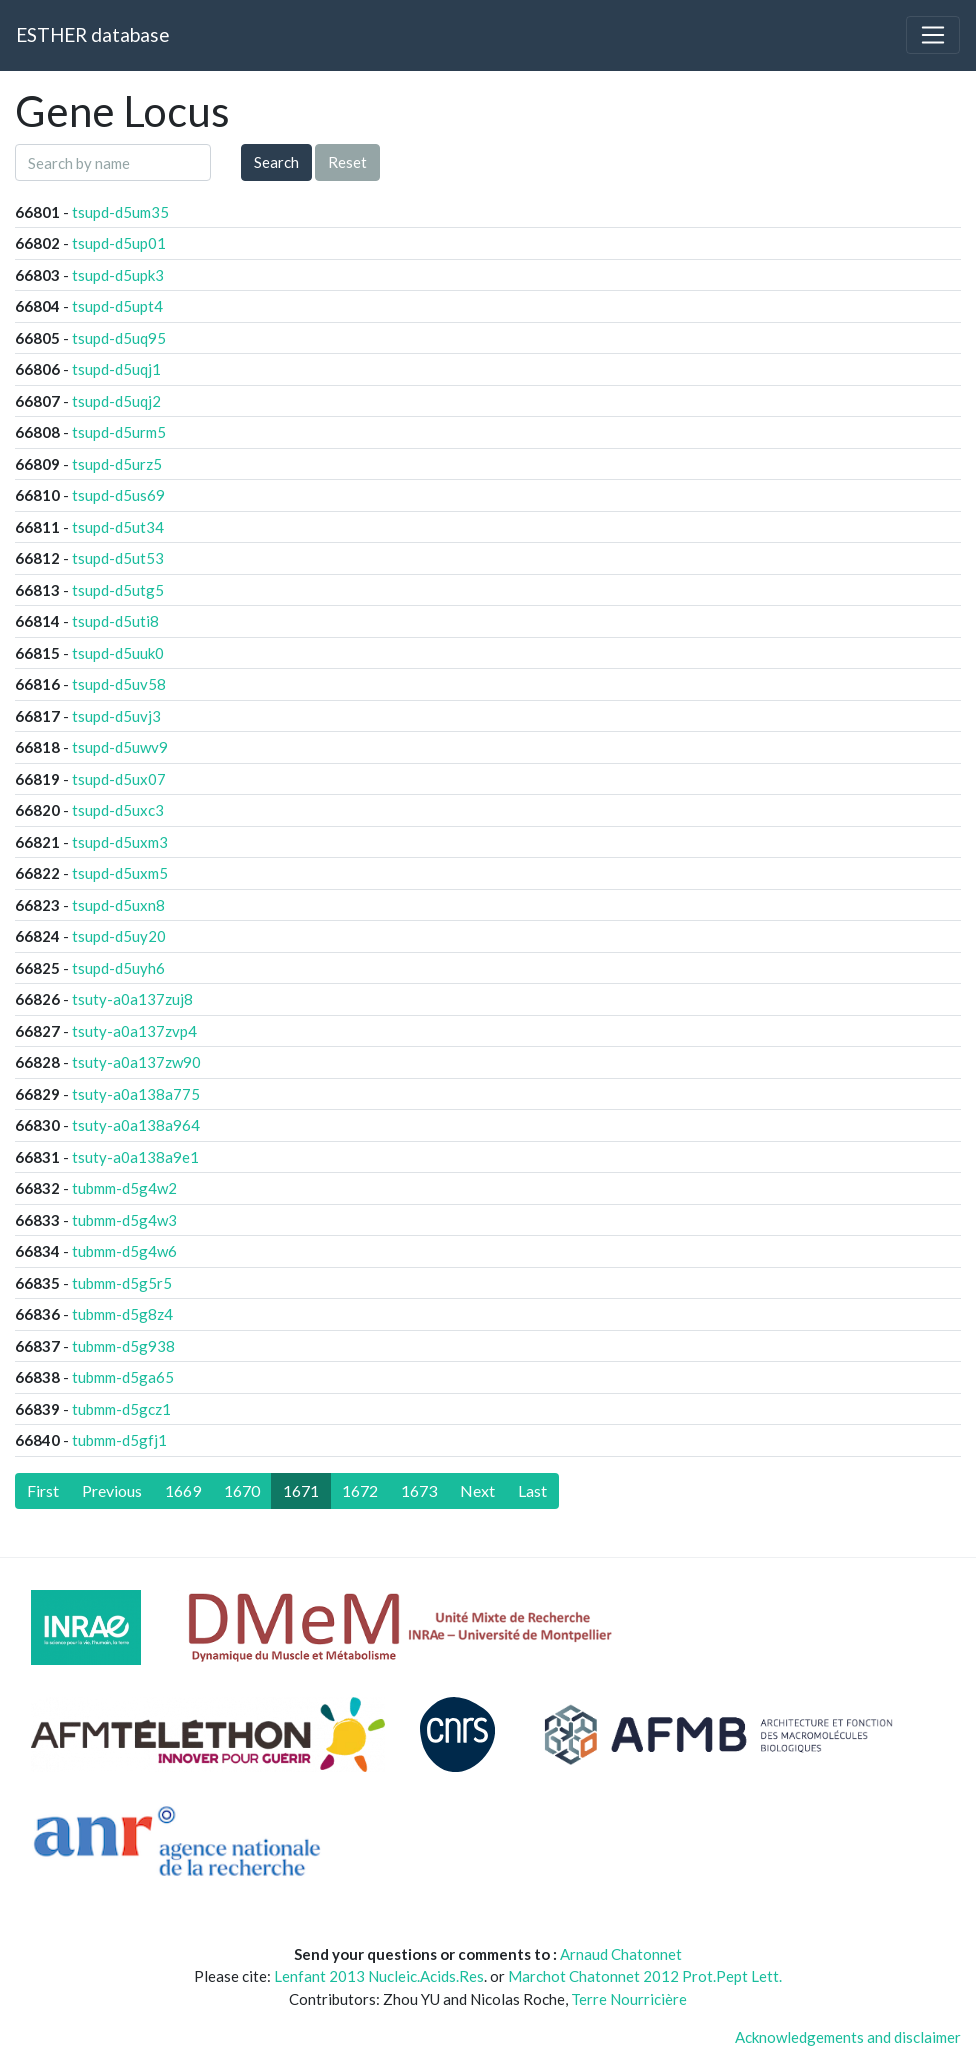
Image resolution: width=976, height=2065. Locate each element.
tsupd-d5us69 (118, 495)
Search (276, 162)
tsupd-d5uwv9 (120, 747)
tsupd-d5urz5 (117, 464)
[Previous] (112, 1491)
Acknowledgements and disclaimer (848, 2037)
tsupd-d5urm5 (119, 432)
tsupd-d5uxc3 (118, 810)
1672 (360, 1490)
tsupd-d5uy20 (119, 936)
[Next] (477, 1491)
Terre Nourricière (629, 1999)
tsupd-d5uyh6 (118, 968)
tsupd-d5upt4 (117, 306)
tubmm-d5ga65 (123, 1377)
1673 (419, 1490)
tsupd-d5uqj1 (116, 369)
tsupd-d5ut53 (118, 558)
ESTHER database (92, 34)
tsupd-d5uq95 (119, 338)
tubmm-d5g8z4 (122, 1314)
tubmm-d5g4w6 (124, 1251)
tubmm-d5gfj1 (119, 1440)
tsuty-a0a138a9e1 (135, 1157)
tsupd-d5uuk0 (118, 653)
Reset (347, 162)
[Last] (532, 1491)
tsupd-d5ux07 (119, 779)
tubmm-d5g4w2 (124, 1188)
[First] (43, 1491)
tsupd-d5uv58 (119, 684)
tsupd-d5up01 (119, 243)
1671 (301, 1490)
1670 (242, 1490)
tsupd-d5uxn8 (118, 905)
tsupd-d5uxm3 (120, 842)
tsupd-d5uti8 (115, 621)
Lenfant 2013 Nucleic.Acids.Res (379, 1976)
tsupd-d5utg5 (118, 590)
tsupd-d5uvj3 (116, 716)
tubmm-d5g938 (123, 1346)
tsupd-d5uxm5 (120, 873)
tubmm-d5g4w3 (124, 1220)
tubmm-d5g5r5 (122, 1283)
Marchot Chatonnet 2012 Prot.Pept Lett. (645, 1976)
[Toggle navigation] (933, 35)
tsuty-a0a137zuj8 (132, 999)
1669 (183, 1490)
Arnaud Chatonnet (621, 1954)
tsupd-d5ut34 (118, 527)
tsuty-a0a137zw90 (136, 1062)
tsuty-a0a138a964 (136, 1125)
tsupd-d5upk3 (118, 275)
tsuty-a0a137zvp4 (134, 1031)
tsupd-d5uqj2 (116, 401)
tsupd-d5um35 (120, 212)
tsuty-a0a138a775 (136, 1094)
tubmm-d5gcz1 (121, 1409)
